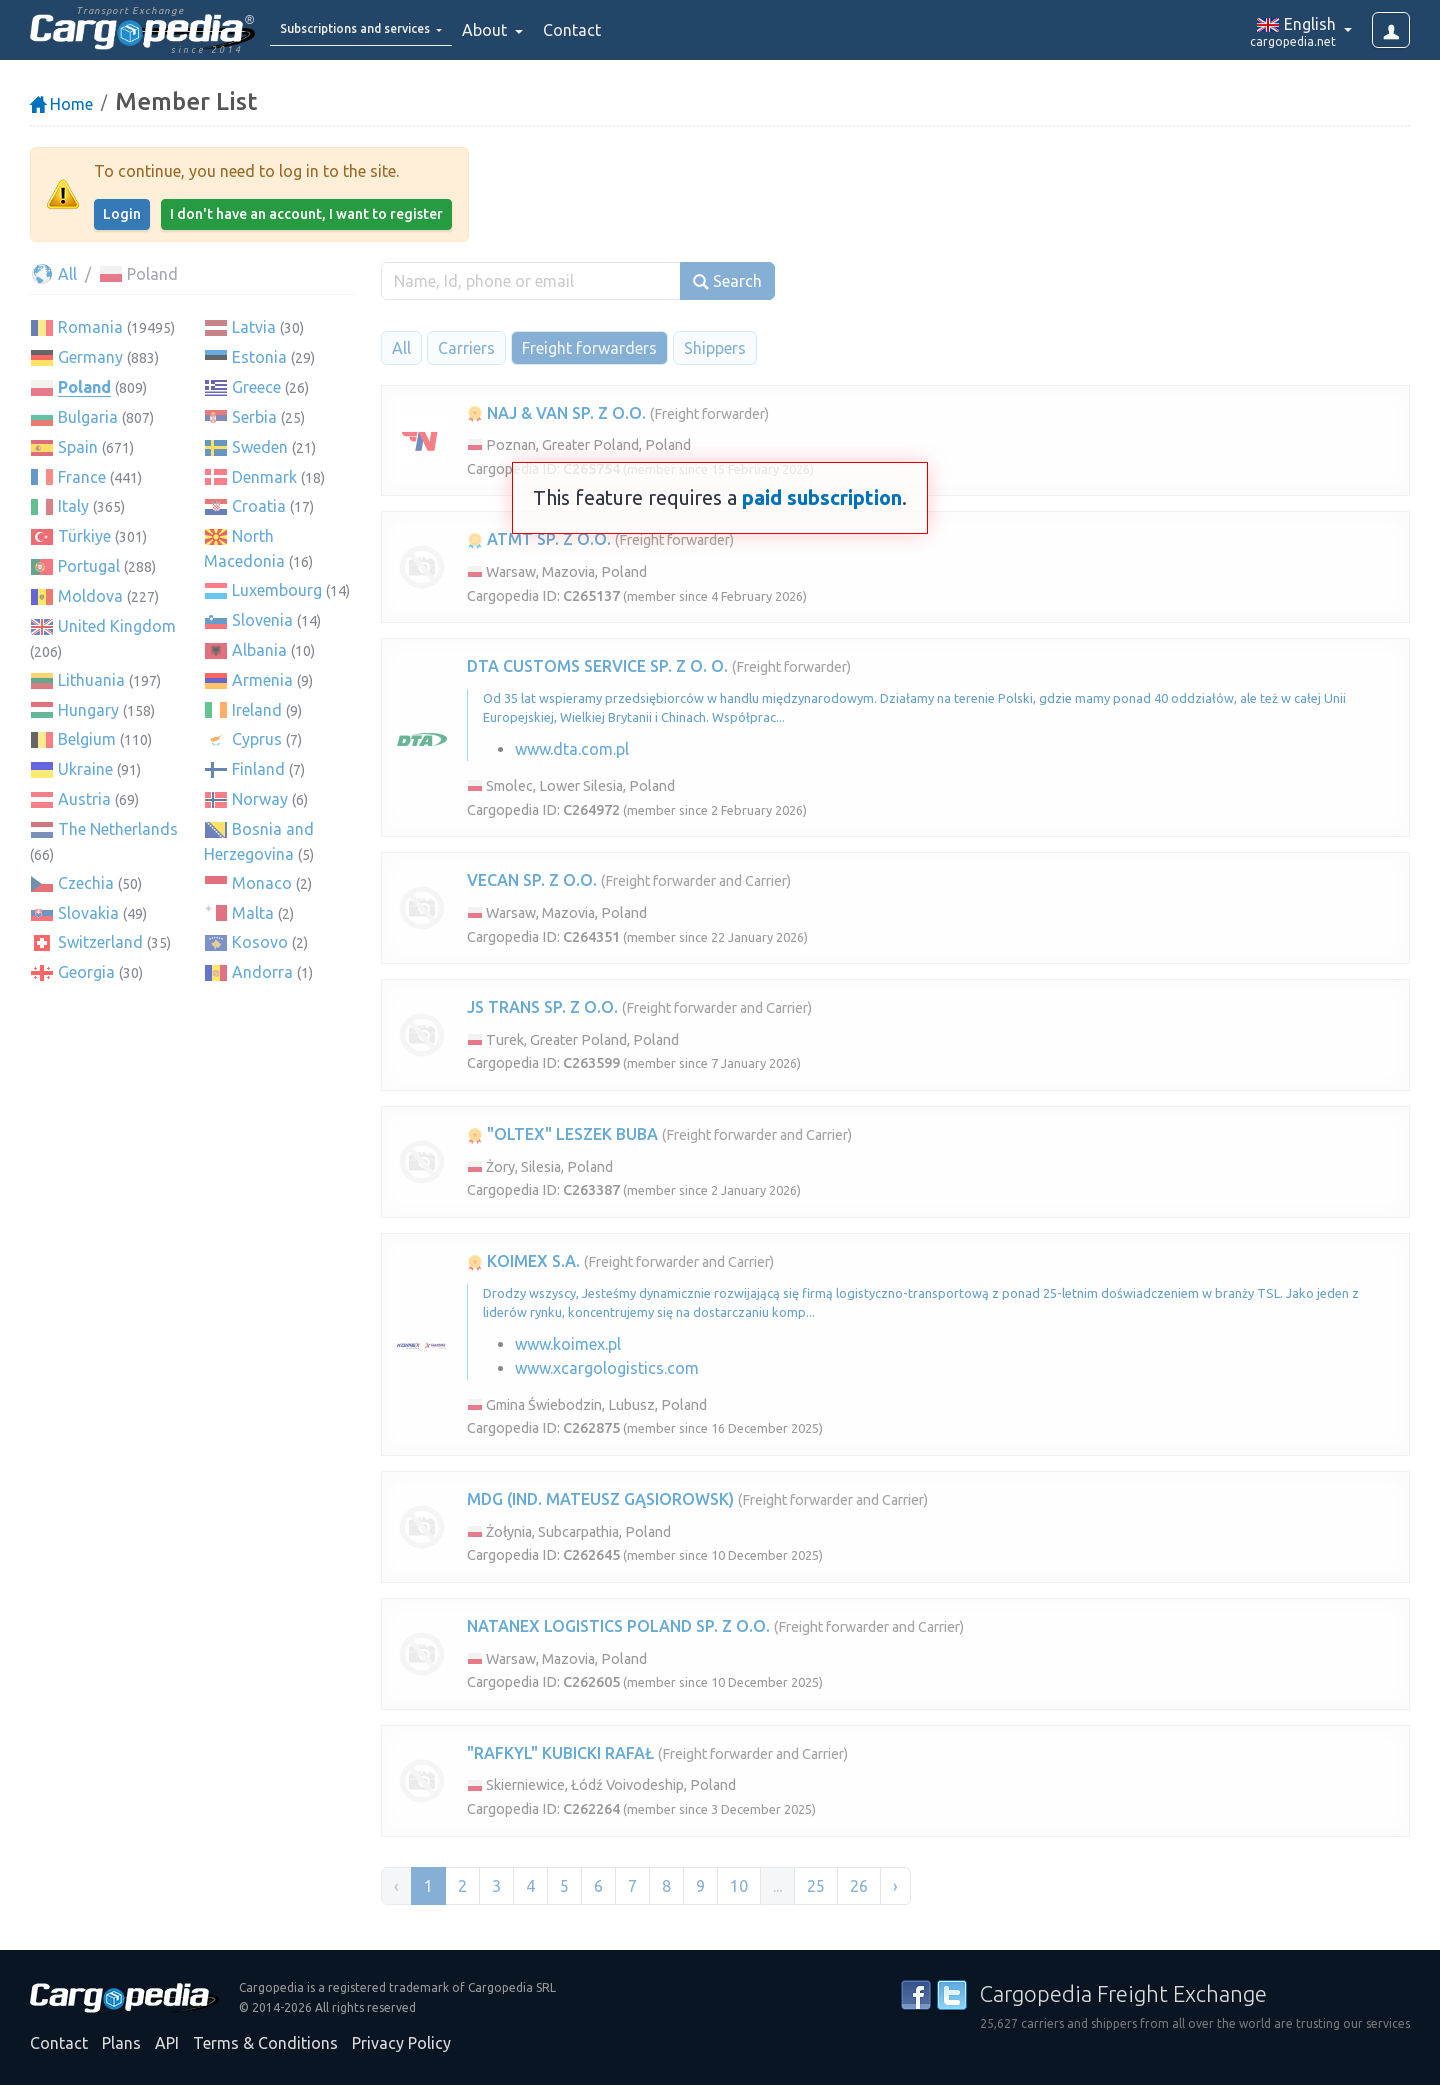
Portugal (89, 566)
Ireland (257, 710)
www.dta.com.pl (572, 749)
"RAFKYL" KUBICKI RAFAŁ (560, 1753)
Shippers (715, 348)
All (53, 274)
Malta (253, 913)
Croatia (259, 506)
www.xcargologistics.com (607, 1368)
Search (727, 281)
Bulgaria (88, 417)
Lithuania (91, 680)
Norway (260, 799)
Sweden (260, 447)
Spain (78, 447)
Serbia (254, 417)
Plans (121, 2043)
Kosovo (260, 942)
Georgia (86, 972)
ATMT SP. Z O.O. (539, 539)
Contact (624, 30)
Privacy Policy (401, 2043)
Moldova (90, 596)
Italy (73, 506)
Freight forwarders (589, 348)
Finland (258, 769)
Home (61, 104)
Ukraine (85, 769)
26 (859, 1886)
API (167, 2043)
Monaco (262, 883)
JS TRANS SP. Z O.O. (542, 1007)
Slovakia (88, 913)
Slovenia (262, 620)
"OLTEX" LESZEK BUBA (562, 1134)
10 (739, 1886)
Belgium (87, 739)
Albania (259, 650)
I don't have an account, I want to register (306, 214)
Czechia (86, 883)
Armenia (262, 680)
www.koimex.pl (568, 1344)
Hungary (88, 710)
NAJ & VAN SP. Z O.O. (556, 413)
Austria (84, 799)
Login (122, 214)
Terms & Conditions (265, 2043)
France (82, 477)
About (538, 30)
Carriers (466, 348)
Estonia (259, 357)
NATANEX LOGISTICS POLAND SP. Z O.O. (618, 1626)
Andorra (262, 972)
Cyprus (257, 739)
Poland (84, 387)
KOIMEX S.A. (523, 1261)
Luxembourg (277, 590)
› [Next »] (895, 1886)
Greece (256, 387)
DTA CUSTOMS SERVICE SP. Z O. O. (597, 666)
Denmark (264, 477)
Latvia (254, 327)
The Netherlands (118, 829)
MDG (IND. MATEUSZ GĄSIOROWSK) (600, 1499)
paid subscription (822, 497)
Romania (90, 327)
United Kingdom (117, 626)
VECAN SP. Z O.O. (532, 880)
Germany (90, 357)
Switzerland (100, 942)
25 (816, 1886)
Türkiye (84, 536)
